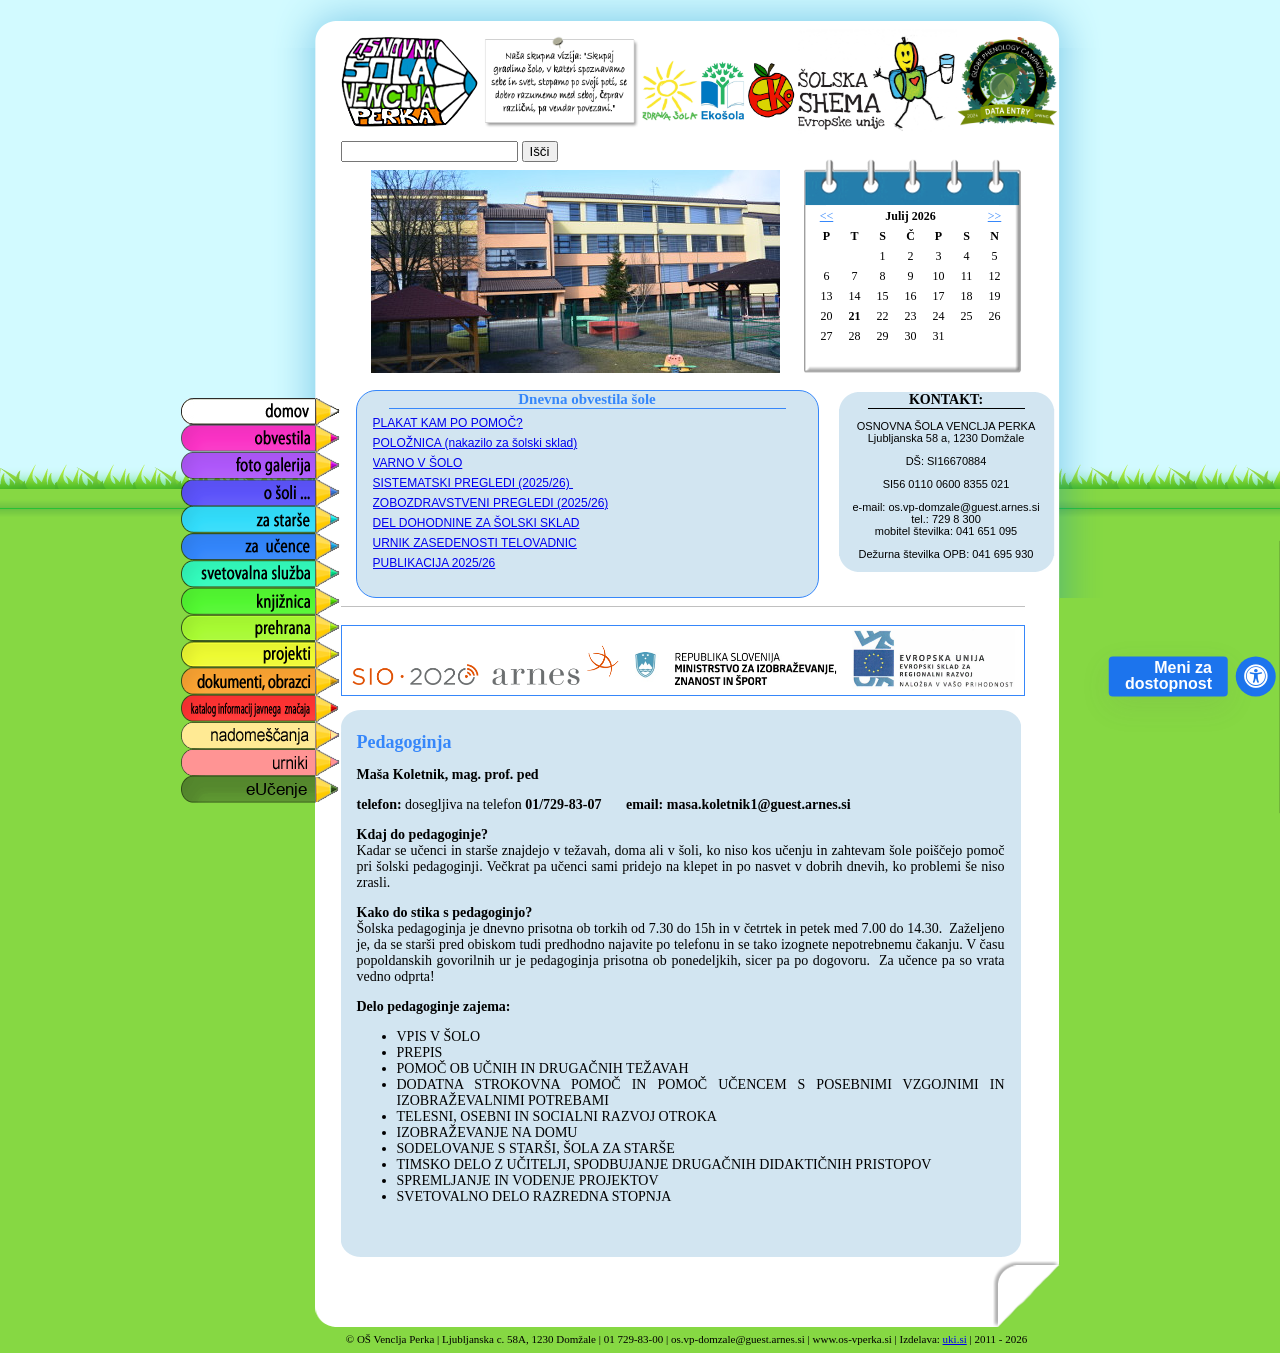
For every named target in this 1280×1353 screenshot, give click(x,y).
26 (995, 316)
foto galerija (219, 460)
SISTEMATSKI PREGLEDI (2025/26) (473, 483)
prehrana (210, 622)
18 (967, 296)
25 (967, 316)
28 (855, 336)
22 (883, 316)
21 (855, 316)
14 (855, 296)
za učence (214, 541)
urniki (197, 757)
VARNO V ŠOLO (418, 463)
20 (827, 316)
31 (939, 336)
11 (967, 276)
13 (827, 296)
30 (911, 336)
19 (995, 296)
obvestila (209, 433)
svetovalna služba (241, 568)
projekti (204, 649)
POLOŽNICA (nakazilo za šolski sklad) (475, 443)
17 (939, 296)
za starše (210, 514)
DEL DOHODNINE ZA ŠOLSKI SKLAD (476, 523)
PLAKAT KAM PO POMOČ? (448, 423)
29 (883, 336)
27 (827, 336)
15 (883, 296)
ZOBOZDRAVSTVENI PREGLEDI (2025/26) (491, 503)
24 (939, 316)
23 (911, 316)
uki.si (955, 1339)
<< (827, 216)
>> (995, 216)
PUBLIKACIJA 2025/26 (434, 563)
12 (995, 276)
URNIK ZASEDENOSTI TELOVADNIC (475, 543)
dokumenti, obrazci (245, 676)
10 (939, 276)
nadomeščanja (230, 730)
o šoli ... (205, 487)
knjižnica (208, 595)
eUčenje (207, 784)
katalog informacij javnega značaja (240, 708)
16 (911, 296)
